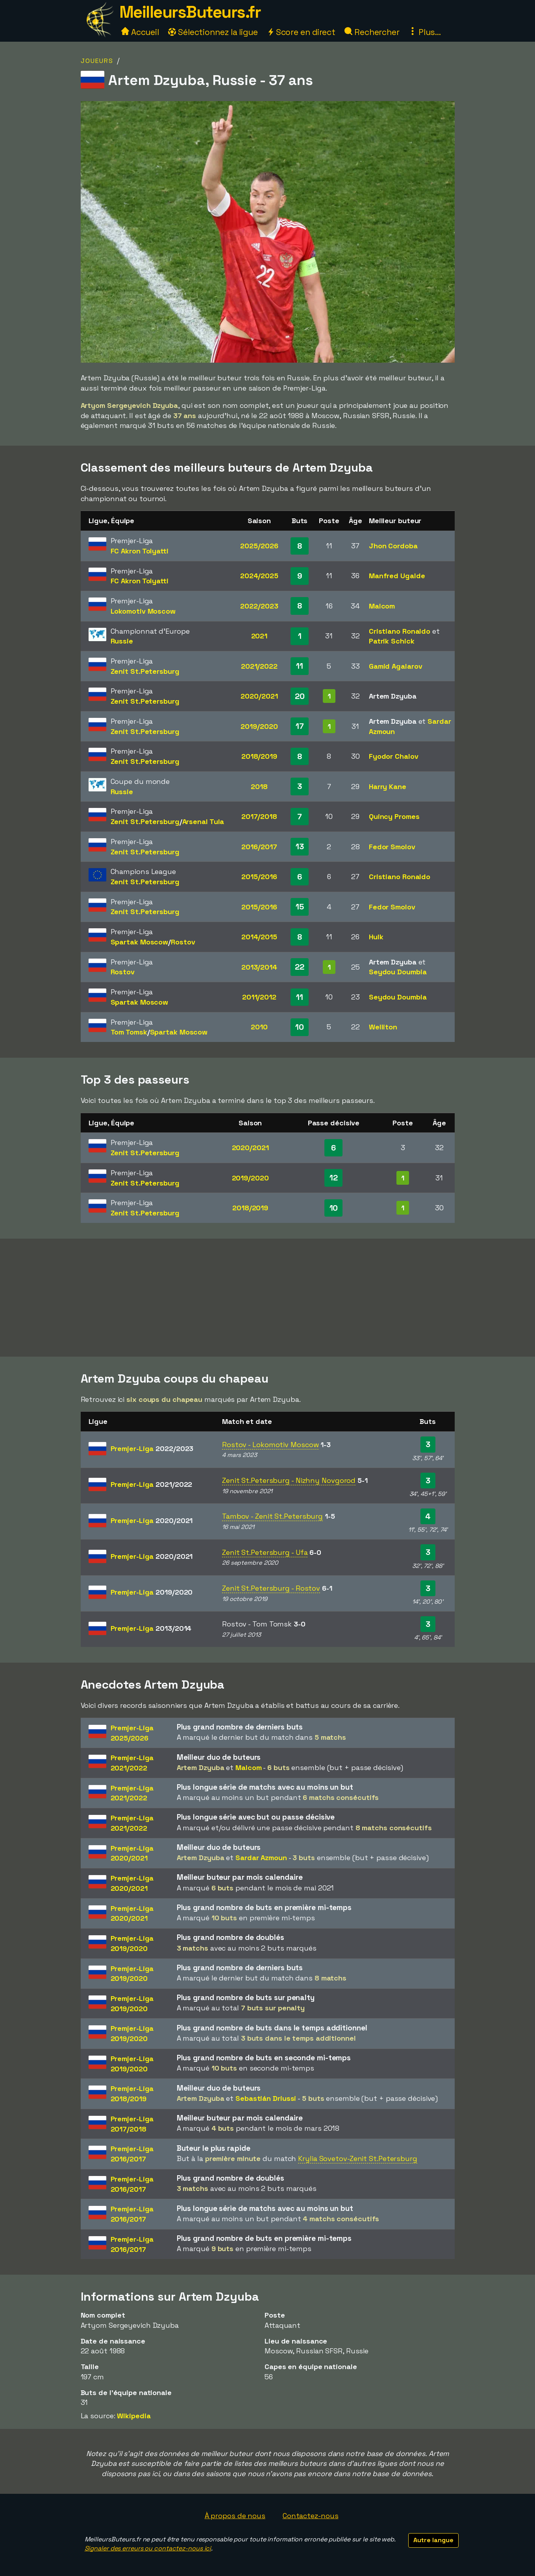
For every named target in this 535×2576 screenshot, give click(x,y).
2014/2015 (259, 936)
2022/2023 (259, 605)
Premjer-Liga (152, 1448)
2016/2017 (259, 846)
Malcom (382, 605)
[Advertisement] (268, 1298)
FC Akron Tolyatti (139, 550)
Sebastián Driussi (265, 2098)
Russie (122, 640)
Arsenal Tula (203, 821)
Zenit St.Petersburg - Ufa (265, 1552)
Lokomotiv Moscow (143, 611)
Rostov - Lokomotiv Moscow (270, 1444)
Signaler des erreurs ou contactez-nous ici (148, 2548)
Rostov (183, 941)
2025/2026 (259, 545)
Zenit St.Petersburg (145, 671)
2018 (259, 786)
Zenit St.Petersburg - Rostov (271, 1588)
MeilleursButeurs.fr (190, 12)
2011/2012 (259, 996)
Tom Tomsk (129, 1031)
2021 (259, 635)
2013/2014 (259, 967)
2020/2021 (259, 696)
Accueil (140, 32)
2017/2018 (259, 816)
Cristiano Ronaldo (399, 631)
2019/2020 (259, 726)
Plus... (425, 32)
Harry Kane (387, 786)
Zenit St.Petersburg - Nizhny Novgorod (288, 1480)
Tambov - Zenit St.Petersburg (272, 1516)
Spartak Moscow (139, 941)
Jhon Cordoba (393, 545)
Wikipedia (133, 2415)
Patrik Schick (392, 640)
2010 (259, 1026)
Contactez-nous (311, 2515)
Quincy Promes (394, 816)
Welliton (383, 1026)
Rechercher (372, 32)
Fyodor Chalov (393, 756)
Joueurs (97, 61)
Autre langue (433, 2540)
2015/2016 (259, 876)
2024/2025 (259, 575)
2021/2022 (259, 666)
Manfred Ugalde (397, 575)
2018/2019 (259, 756)
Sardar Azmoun (261, 1857)
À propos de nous (235, 2515)
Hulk (376, 936)
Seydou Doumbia (398, 971)
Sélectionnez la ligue (213, 32)
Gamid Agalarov (395, 666)
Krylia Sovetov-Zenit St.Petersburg (357, 2158)
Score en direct (301, 32)
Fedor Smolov (392, 846)
